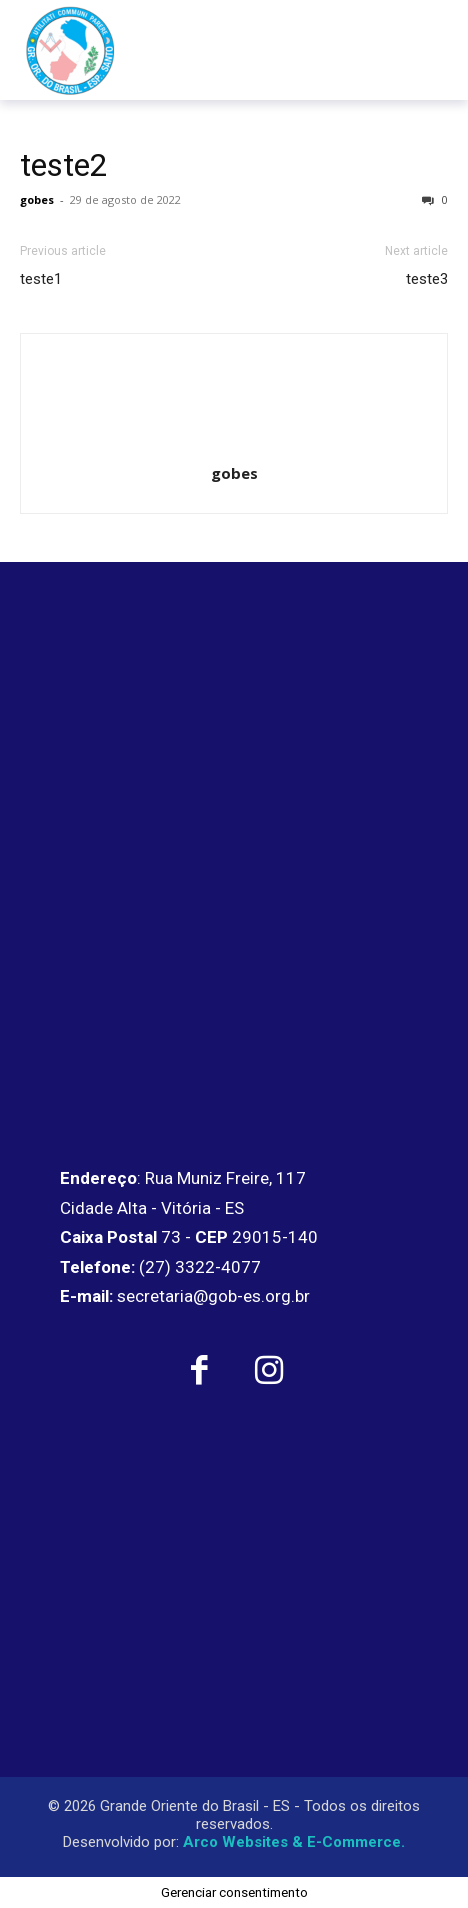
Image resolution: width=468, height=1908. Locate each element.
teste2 (64, 165)
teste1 (41, 279)
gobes (37, 199)
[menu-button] (411, 50)
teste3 (427, 279)
